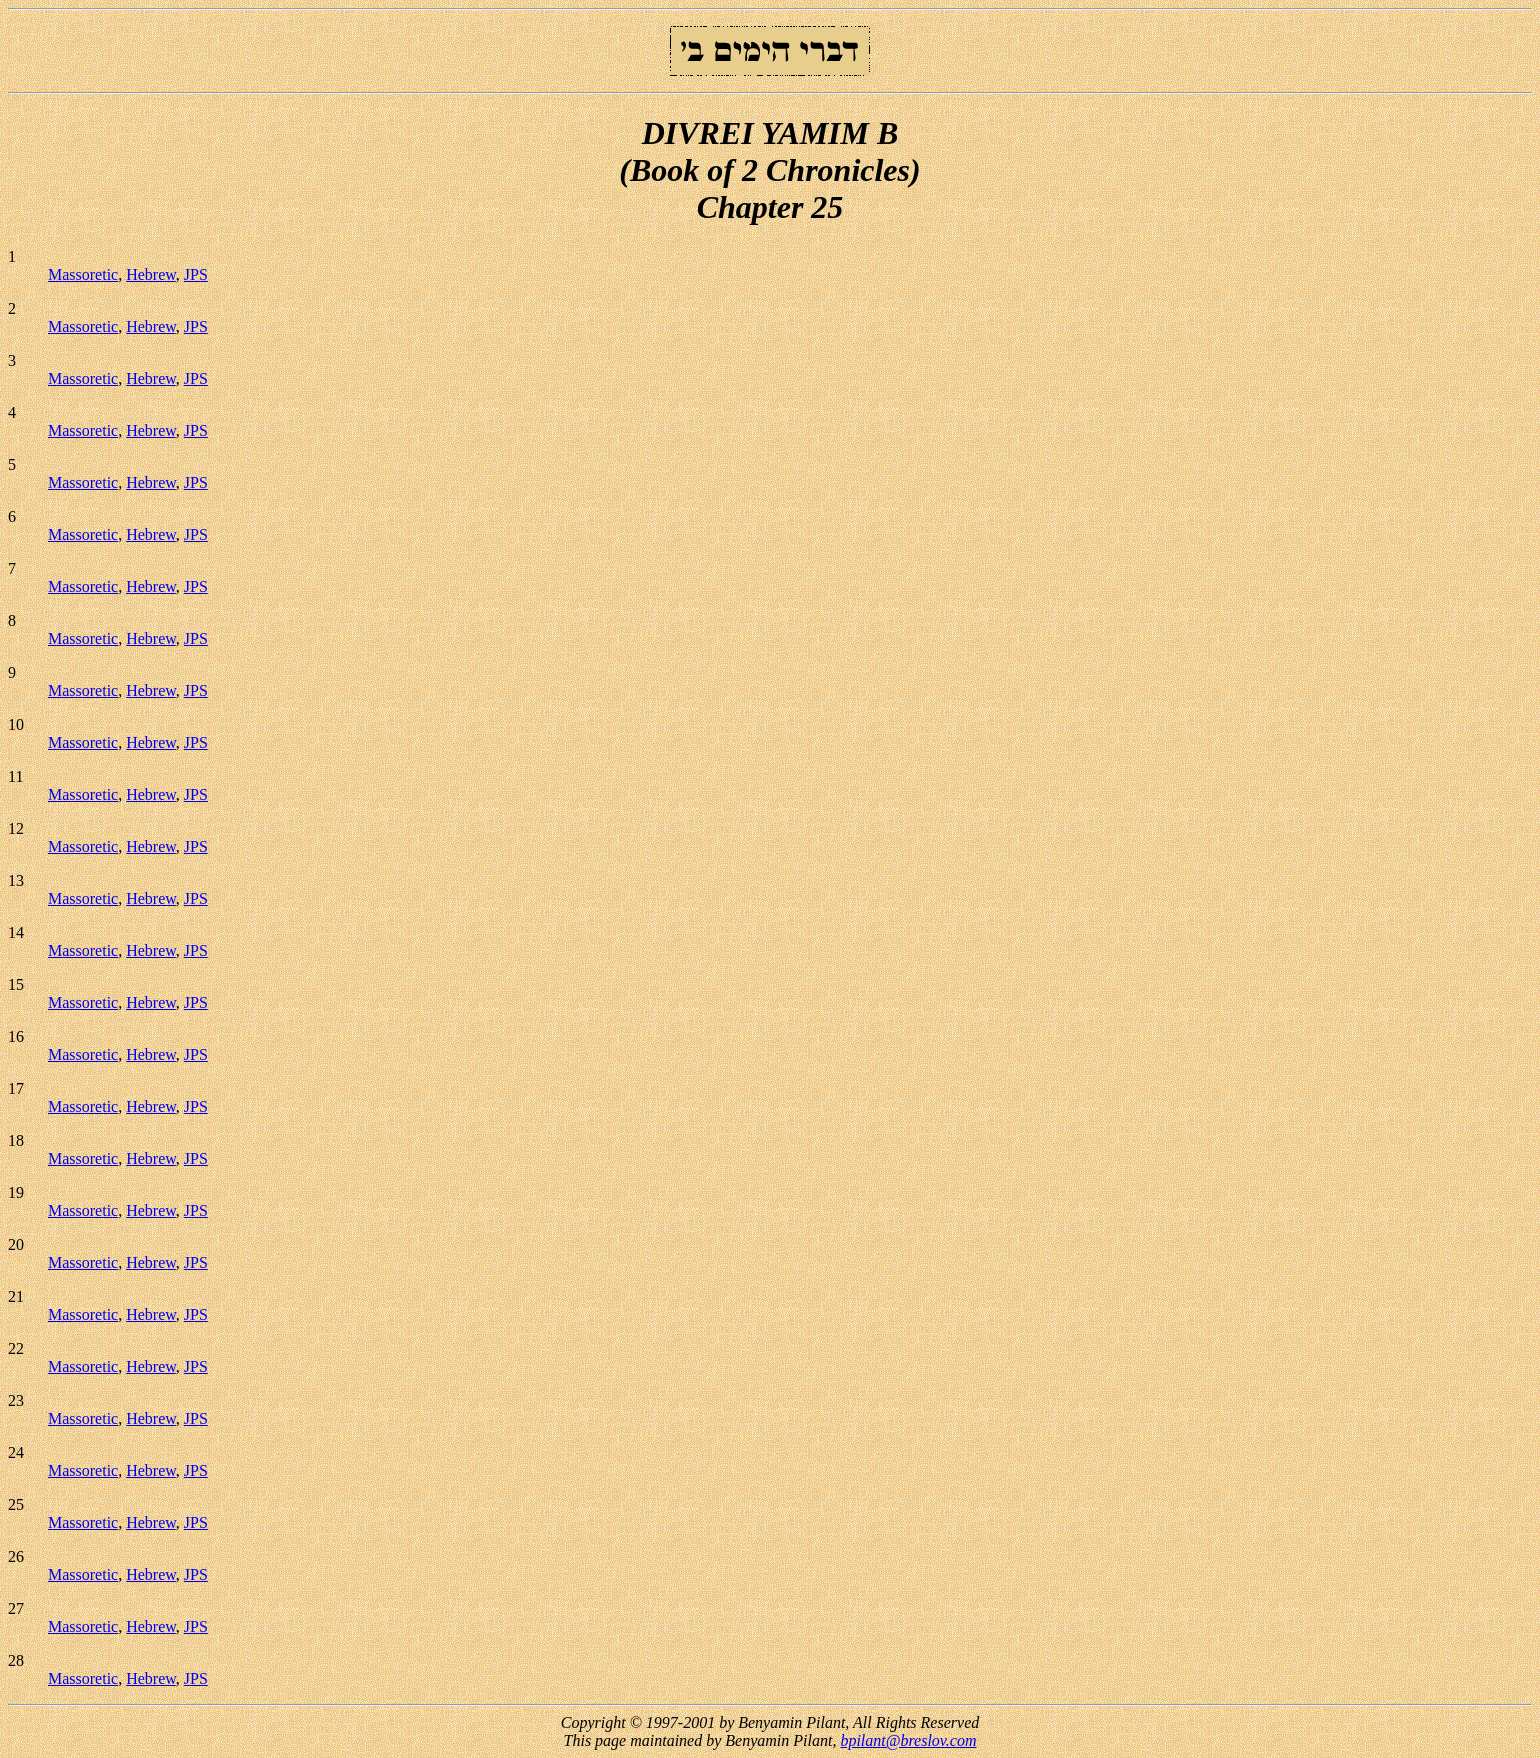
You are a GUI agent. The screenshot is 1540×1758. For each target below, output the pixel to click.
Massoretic (83, 274)
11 (15, 776)
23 (16, 1400)
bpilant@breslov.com (908, 1740)
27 (16, 1608)
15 (16, 984)
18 (16, 1140)
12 (16, 828)
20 (16, 1244)
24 (16, 1452)
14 (16, 932)
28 (16, 1660)
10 (16, 724)
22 (16, 1348)
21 (16, 1296)
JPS (196, 274)
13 (16, 880)
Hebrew (151, 274)
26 (16, 1556)
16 (16, 1036)
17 (16, 1088)
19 (16, 1192)
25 (16, 1504)
